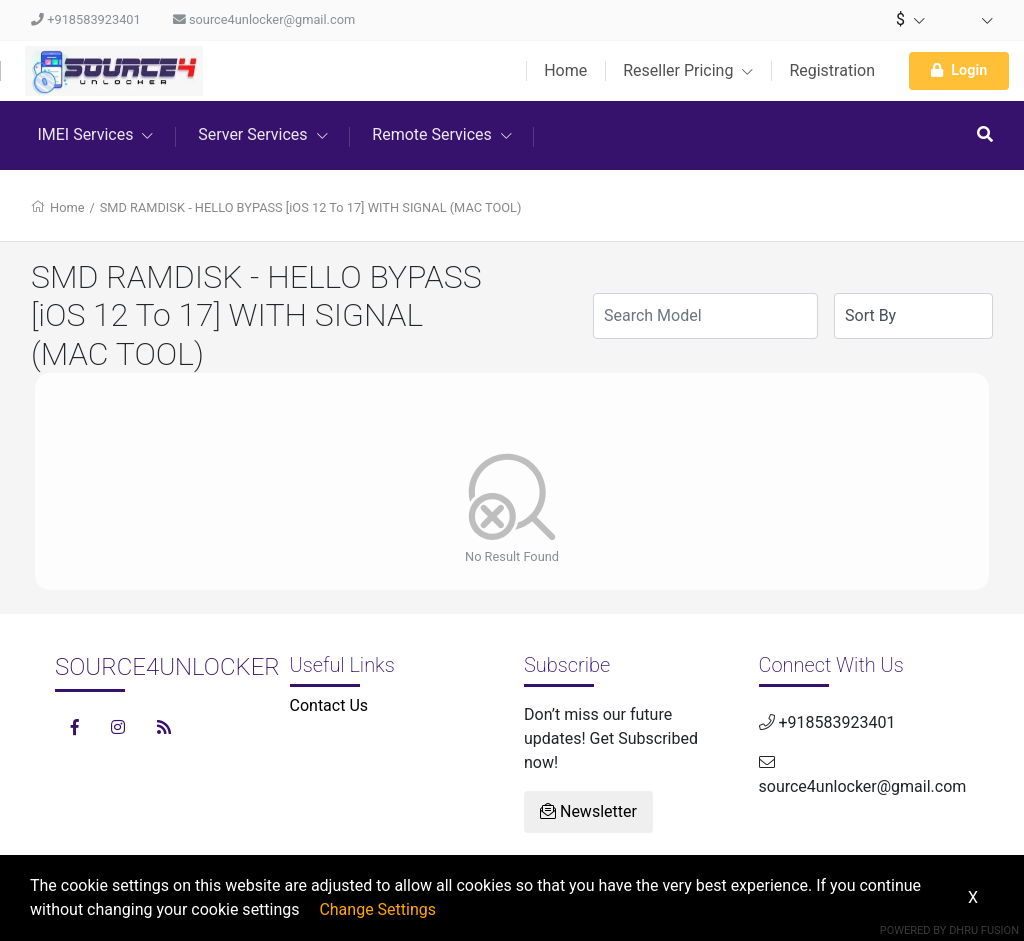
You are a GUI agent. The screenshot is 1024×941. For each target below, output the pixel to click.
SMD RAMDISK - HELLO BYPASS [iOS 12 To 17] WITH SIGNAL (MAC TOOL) (311, 207)
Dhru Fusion (984, 930)
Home (565, 70)
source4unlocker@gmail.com (264, 19)
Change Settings (377, 909)
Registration (832, 70)
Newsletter (588, 811)
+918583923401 (86, 19)
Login (959, 70)
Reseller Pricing (688, 70)
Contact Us (329, 705)
